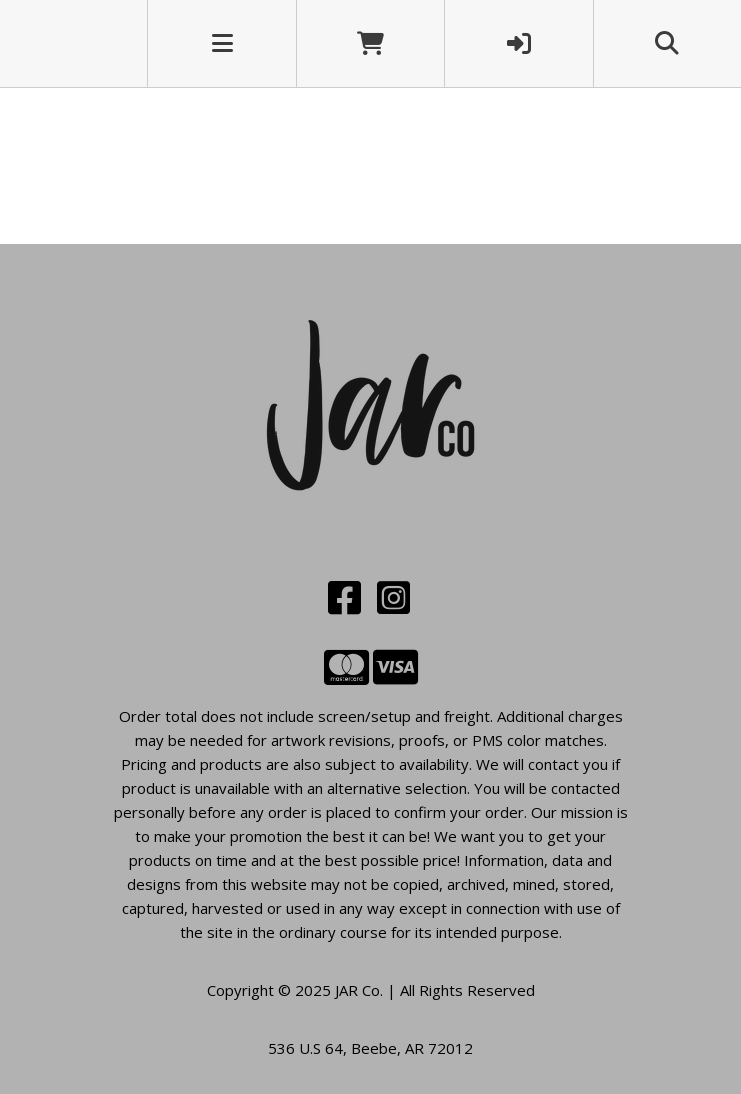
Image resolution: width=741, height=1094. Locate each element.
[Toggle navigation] (222, 43)
